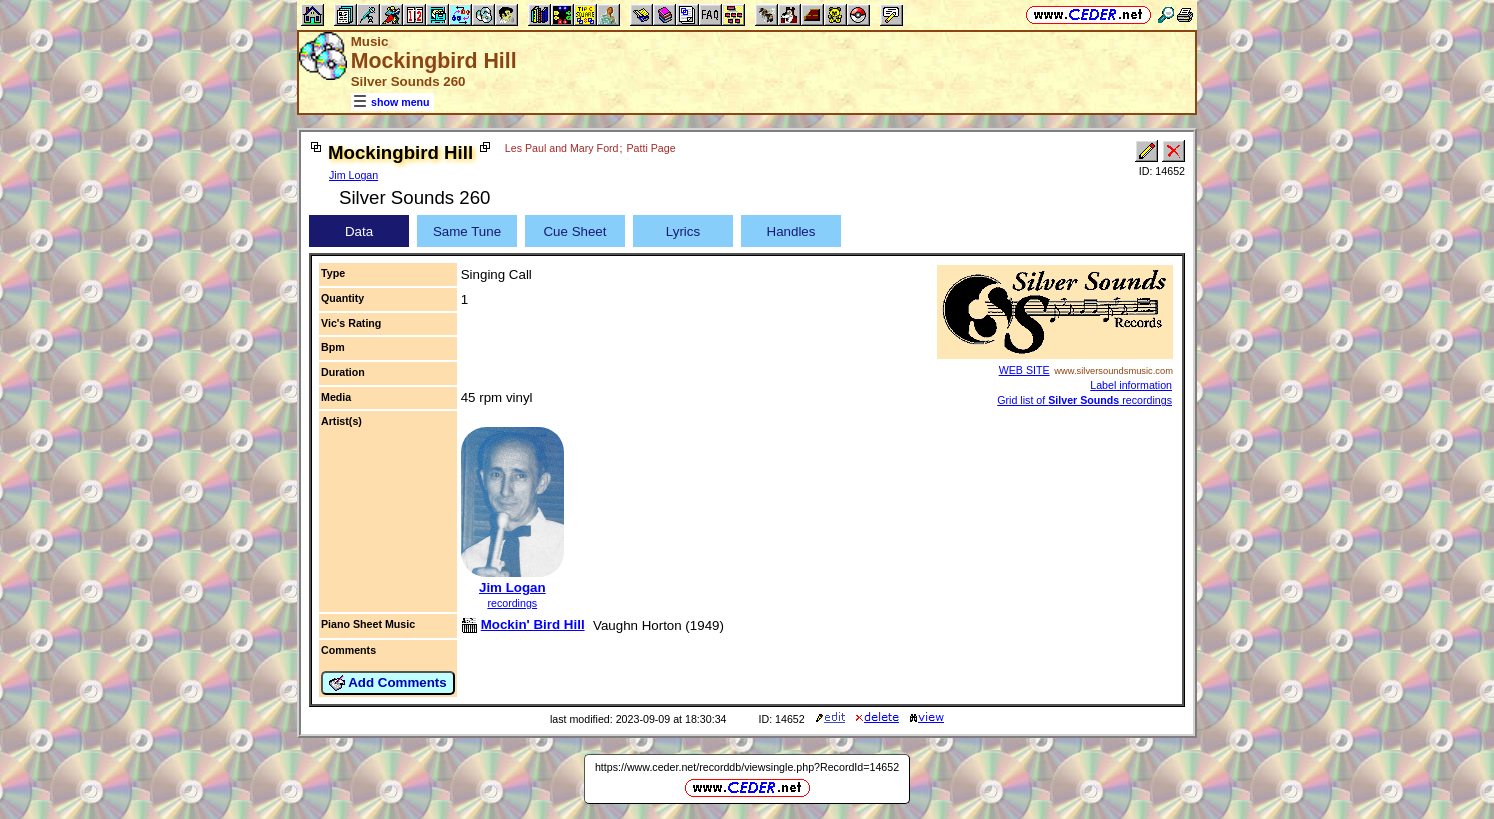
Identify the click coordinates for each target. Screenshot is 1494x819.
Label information (1131, 385)
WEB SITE (1024, 370)
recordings (512, 603)
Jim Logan (353, 175)
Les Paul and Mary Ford (562, 148)
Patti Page (650, 148)
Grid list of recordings (1084, 400)
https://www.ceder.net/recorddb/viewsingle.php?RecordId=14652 (747, 767)
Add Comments (388, 683)
